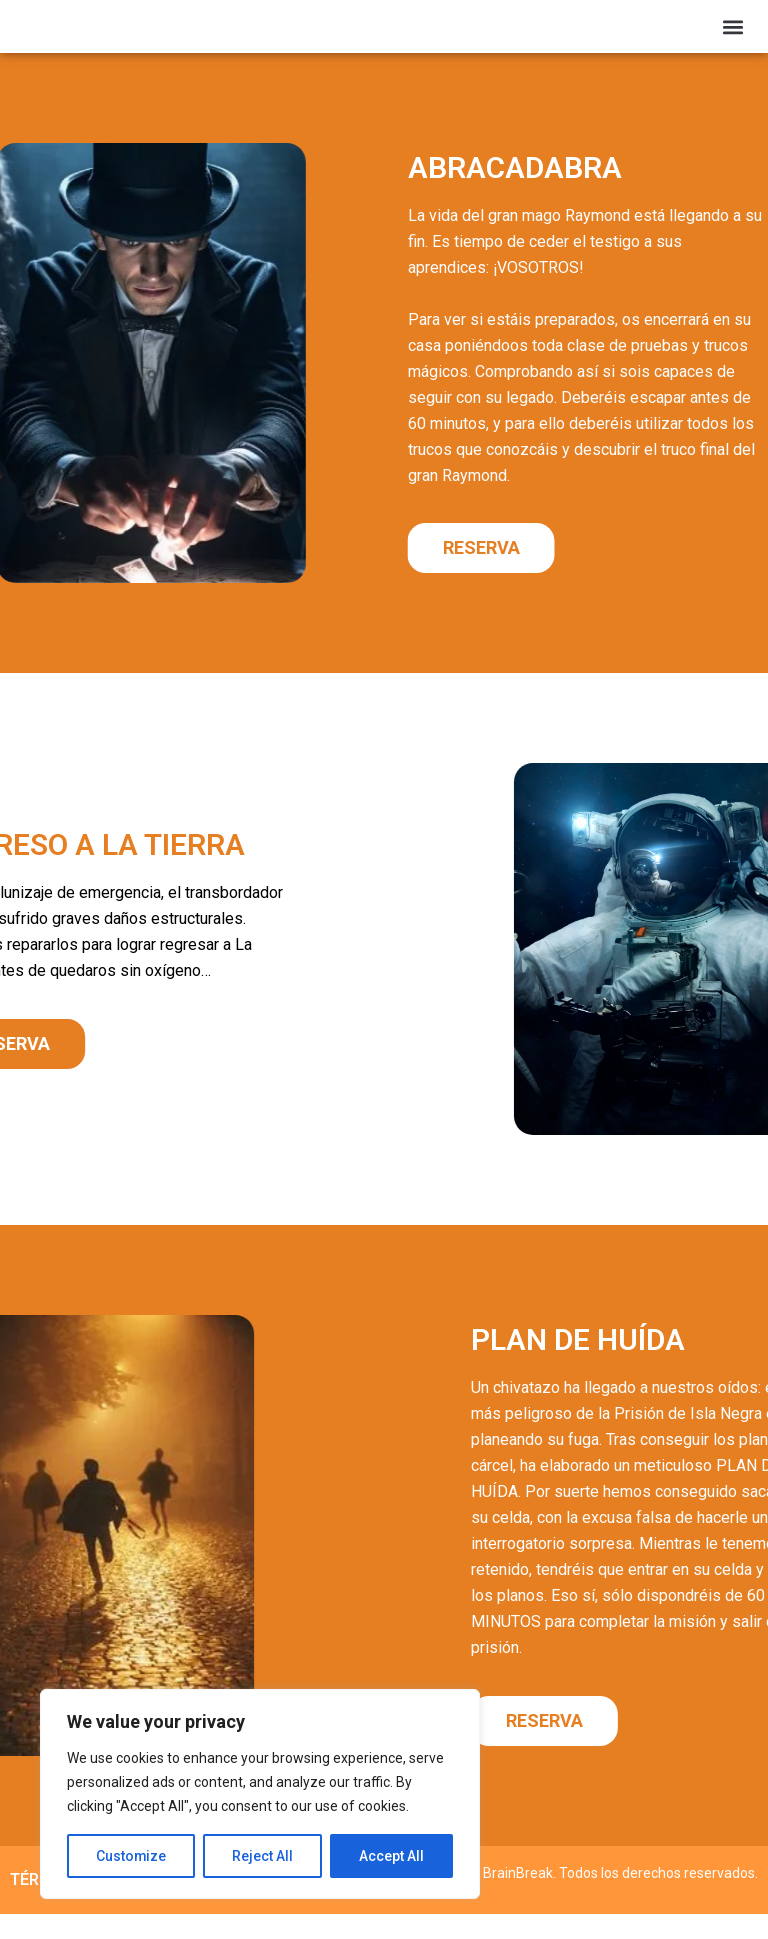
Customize (131, 1856)
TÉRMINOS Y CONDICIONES (110, 1904)
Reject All (263, 1856)
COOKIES (264, 1904)
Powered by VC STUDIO (684, 1912)
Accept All (391, 1856)
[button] (733, 38)
